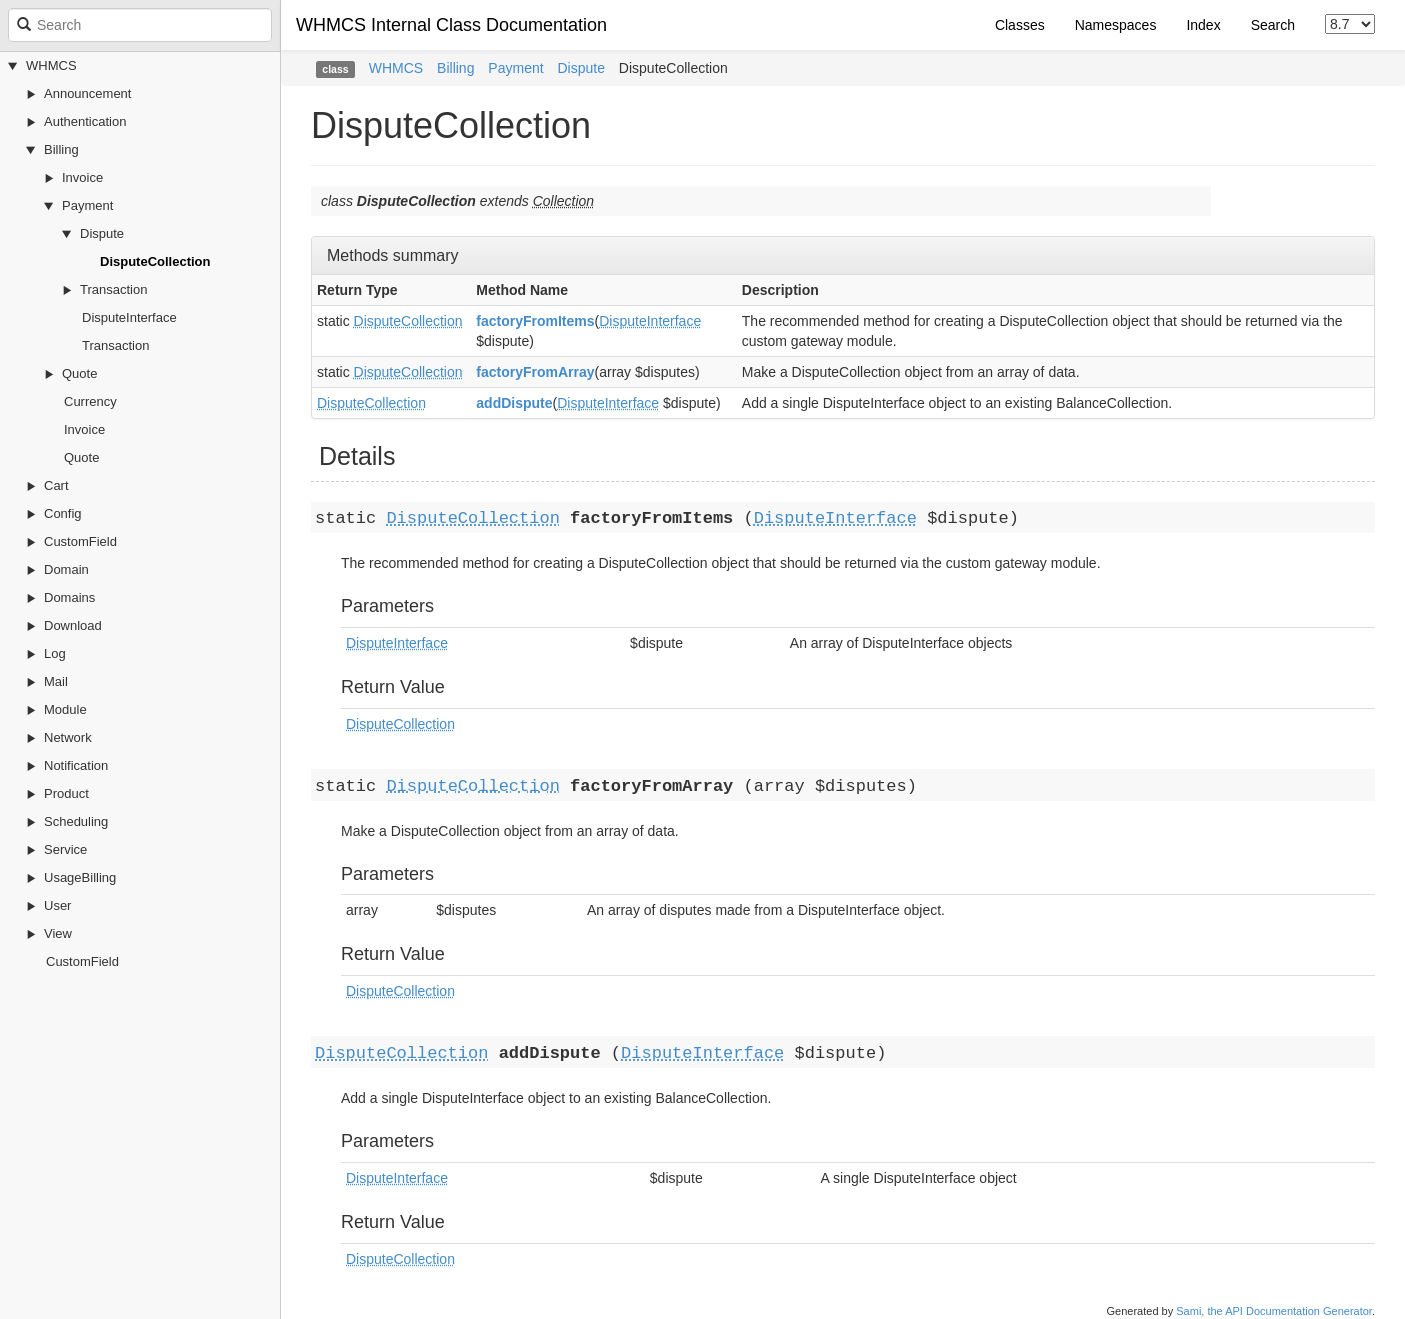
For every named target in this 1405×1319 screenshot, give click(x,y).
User (57, 905)
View (58, 933)
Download (73, 625)
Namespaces (1116, 25)
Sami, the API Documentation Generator (1274, 1311)
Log (55, 653)
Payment (87, 205)
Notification (76, 765)
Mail (56, 681)
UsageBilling (80, 877)
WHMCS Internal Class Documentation (451, 25)
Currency (90, 401)
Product (66, 793)
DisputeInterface (129, 317)
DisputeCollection (155, 261)
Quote (79, 373)
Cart (56, 485)
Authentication (85, 121)
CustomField (80, 541)
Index (1203, 25)
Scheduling (76, 821)
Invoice (82, 177)
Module (65, 709)
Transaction (113, 289)
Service (65, 849)
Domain (66, 569)
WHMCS (51, 65)
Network (68, 737)
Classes (1020, 25)
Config (63, 513)
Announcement (87, 93)
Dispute (102, 233)
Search (1273, 25)
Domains (69, 597)
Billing (61, 149)
